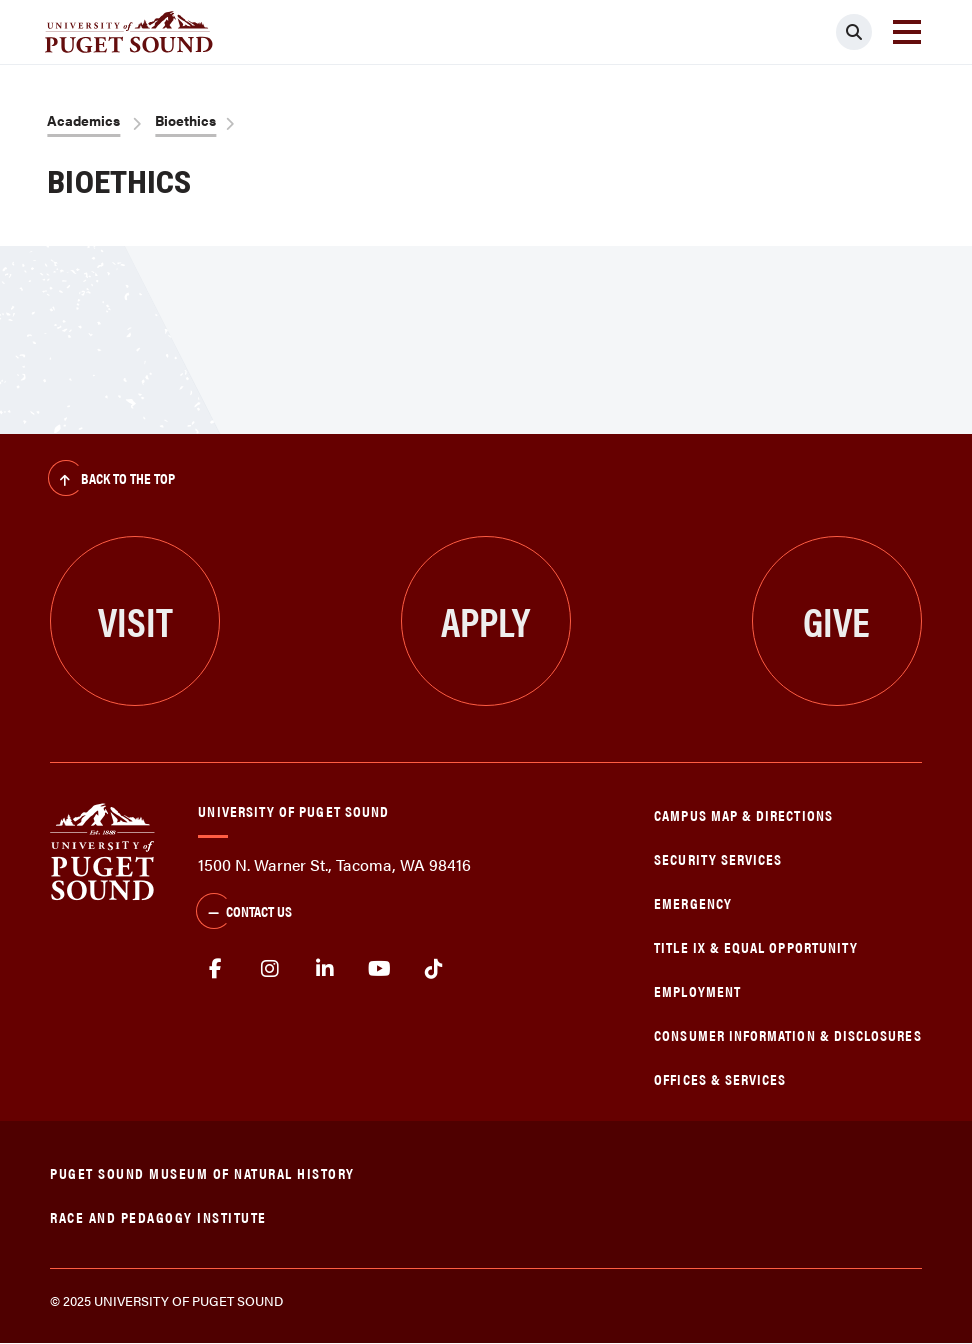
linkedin (325, 969)
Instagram (270, 969)
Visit (135, 620)
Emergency (693, 902)
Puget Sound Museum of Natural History (202, 1172)
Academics (83, 120)
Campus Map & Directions (743, 814)
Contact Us (244, 913)
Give (836, 620)
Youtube (379, 969)
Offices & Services (720, 1078)
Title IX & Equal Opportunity (756, 946)
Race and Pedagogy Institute (158, 1216)
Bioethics (185, 120)
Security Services (718, 858)
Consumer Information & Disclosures (787, 1034)
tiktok (434, 969)
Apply (485, 620)
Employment (697, 990)
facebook (215, 969)
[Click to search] (854, 32)
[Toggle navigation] (907, 32)
